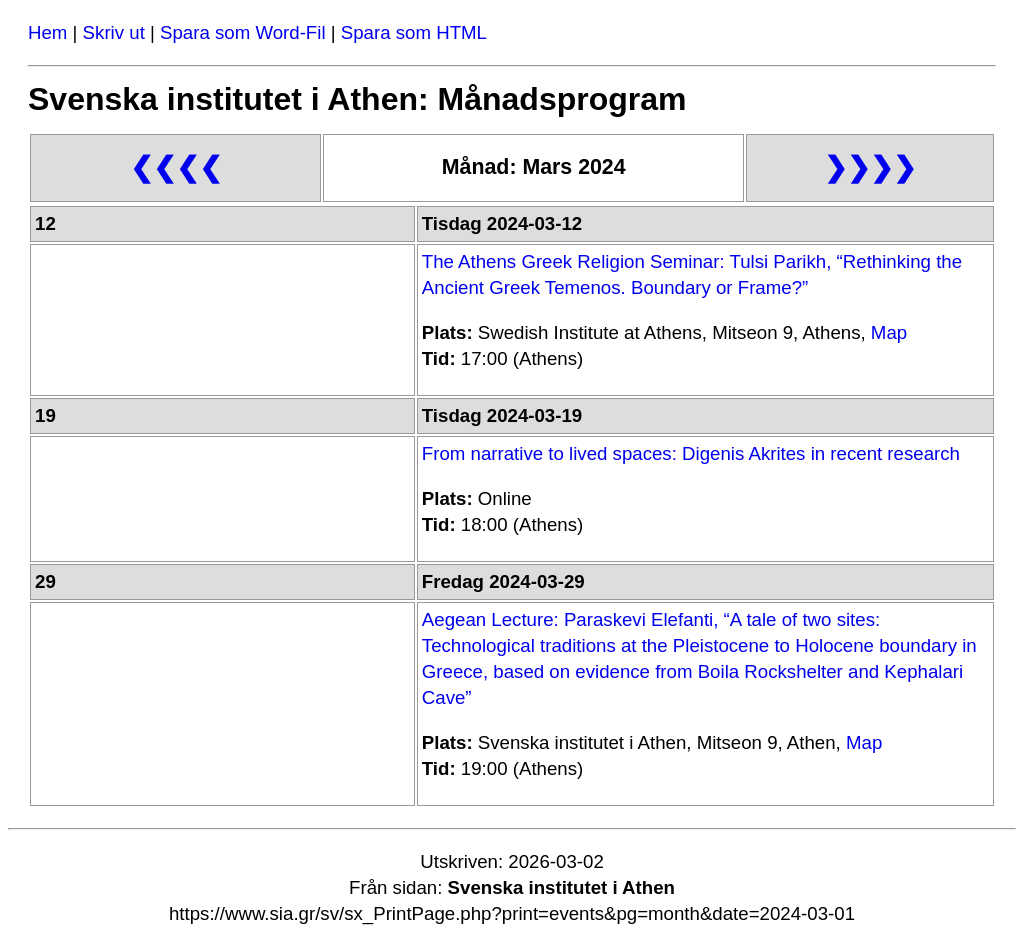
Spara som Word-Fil (243, 32)
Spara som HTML (414, 32)
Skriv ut (114, 32)
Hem (47, 32)
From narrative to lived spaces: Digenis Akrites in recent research (691, 453)
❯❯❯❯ (870, 167)
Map (889, 332)
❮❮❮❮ (176, 167)
